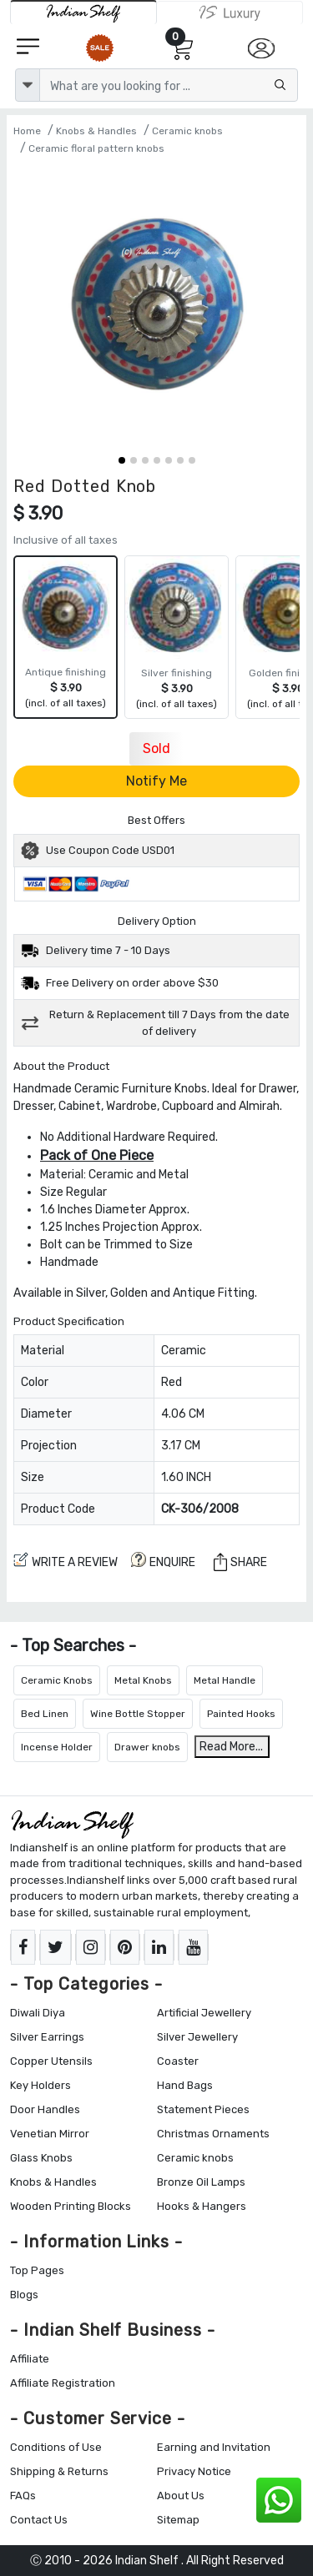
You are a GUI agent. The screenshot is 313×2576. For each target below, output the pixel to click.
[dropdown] (27, 85)
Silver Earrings (47, 2037)
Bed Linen (44, 1714)
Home (27, 131)
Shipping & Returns (59, 2471)
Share (240, 1561)
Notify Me (156, 781)
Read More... (231, 1747)
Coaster (178, 2061)
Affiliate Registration (62, 2383)
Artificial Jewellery (204, 2012)
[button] (122, 460)
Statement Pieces (203, 2109)
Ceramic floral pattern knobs (96, 148)
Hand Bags (185, 2085)
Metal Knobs (143, 1680)
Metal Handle (224, 1680)
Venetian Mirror (49, 2133)
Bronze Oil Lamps (201, 2182)
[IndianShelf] (83, 12)
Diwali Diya (37, 2012)
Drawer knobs (147, 1747)
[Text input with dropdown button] (168, 85)
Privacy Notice (194, 2471)
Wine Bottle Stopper (137, 1714)
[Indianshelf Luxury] (230, 12)
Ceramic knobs (187, 131)
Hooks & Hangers (201, 2206)
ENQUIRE (163, 1560)
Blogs (24, 2294)
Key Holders (40, 2085)
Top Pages (37, 2270)
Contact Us (39, 2519)
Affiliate (29, 2359)
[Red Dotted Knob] (156, 306)
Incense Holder (57, 1747)
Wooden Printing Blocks (70, 2206)
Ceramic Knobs (57, 1680)
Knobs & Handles (96, 131)
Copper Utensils (51, 2061)
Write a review (65, 1560)
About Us (180, 2495)
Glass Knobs (41, 2158)
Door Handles (45, 2109)
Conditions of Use (56, 2447)
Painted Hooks (241, 1714)
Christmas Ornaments (213, 2133)
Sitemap (178, 2519)
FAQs (23, 2495)
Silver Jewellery (197, 2037)
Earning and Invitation (213, 2447)
